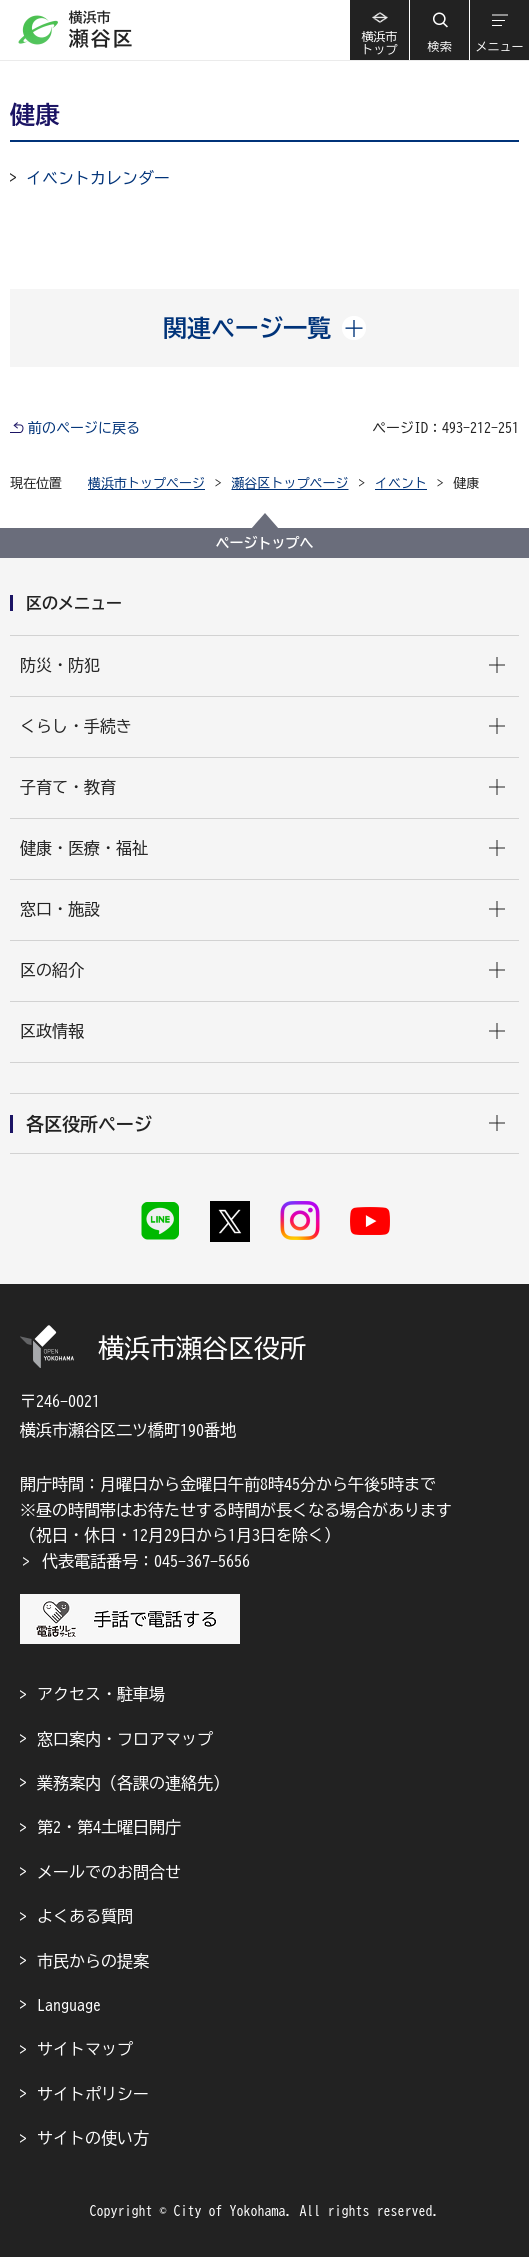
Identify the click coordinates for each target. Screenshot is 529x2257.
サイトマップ (85, 2049)
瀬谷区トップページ (290, 483)
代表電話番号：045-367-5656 (146, 1561)
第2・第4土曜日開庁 (109, 1827)
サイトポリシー (93, 2094)
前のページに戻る (84, 428)
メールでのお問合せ (109, 1872)
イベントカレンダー (98, 178)
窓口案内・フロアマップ (125, 1739)
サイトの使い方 (93, 2138)
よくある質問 (85, 1916)
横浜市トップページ (146, 483)
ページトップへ (265, 543)
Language (69, 2005)
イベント (401, 483)
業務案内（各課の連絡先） (133, 1783)
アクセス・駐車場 (101, 1694)
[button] (439, 30)
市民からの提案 (93, 1961)
